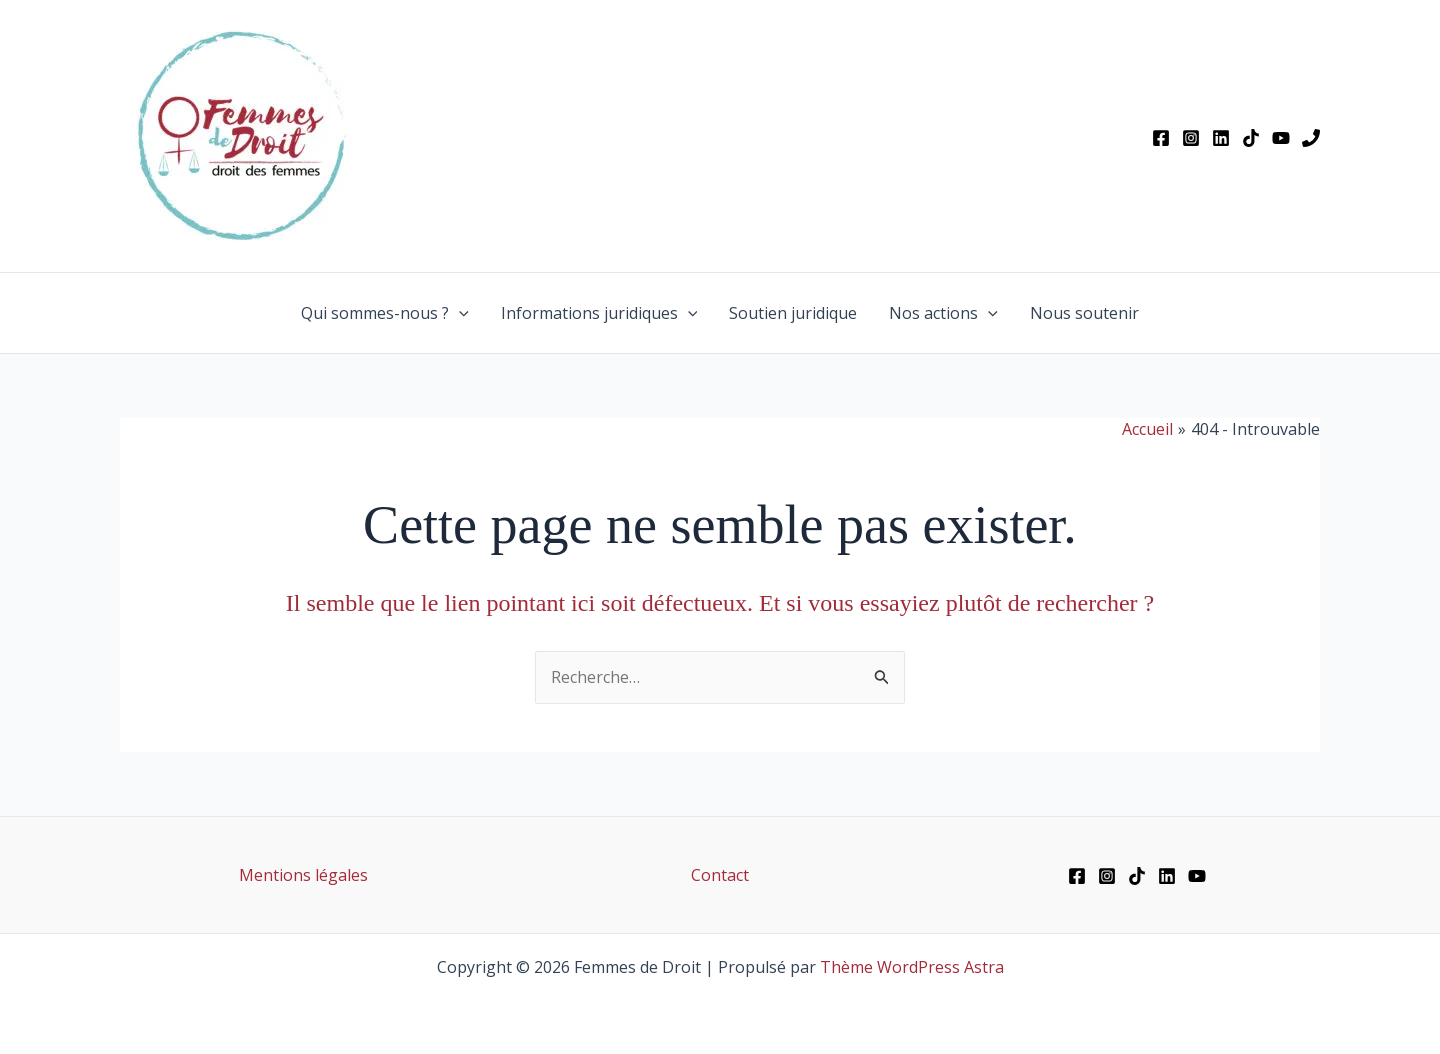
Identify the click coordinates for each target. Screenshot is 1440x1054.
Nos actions (943, 313)
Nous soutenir (1084, 313)
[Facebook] (1161, 138)
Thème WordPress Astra (912, 967)
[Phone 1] (1311, 138)
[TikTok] (1251, 138)
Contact (720, 875)
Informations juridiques (599, 313)
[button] (459, 313)
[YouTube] (1281, 138)
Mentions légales (303, 875)
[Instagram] (1191, 138)
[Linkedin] (1221, 138)
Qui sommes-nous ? (385, 313)
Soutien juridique (793, 313)
